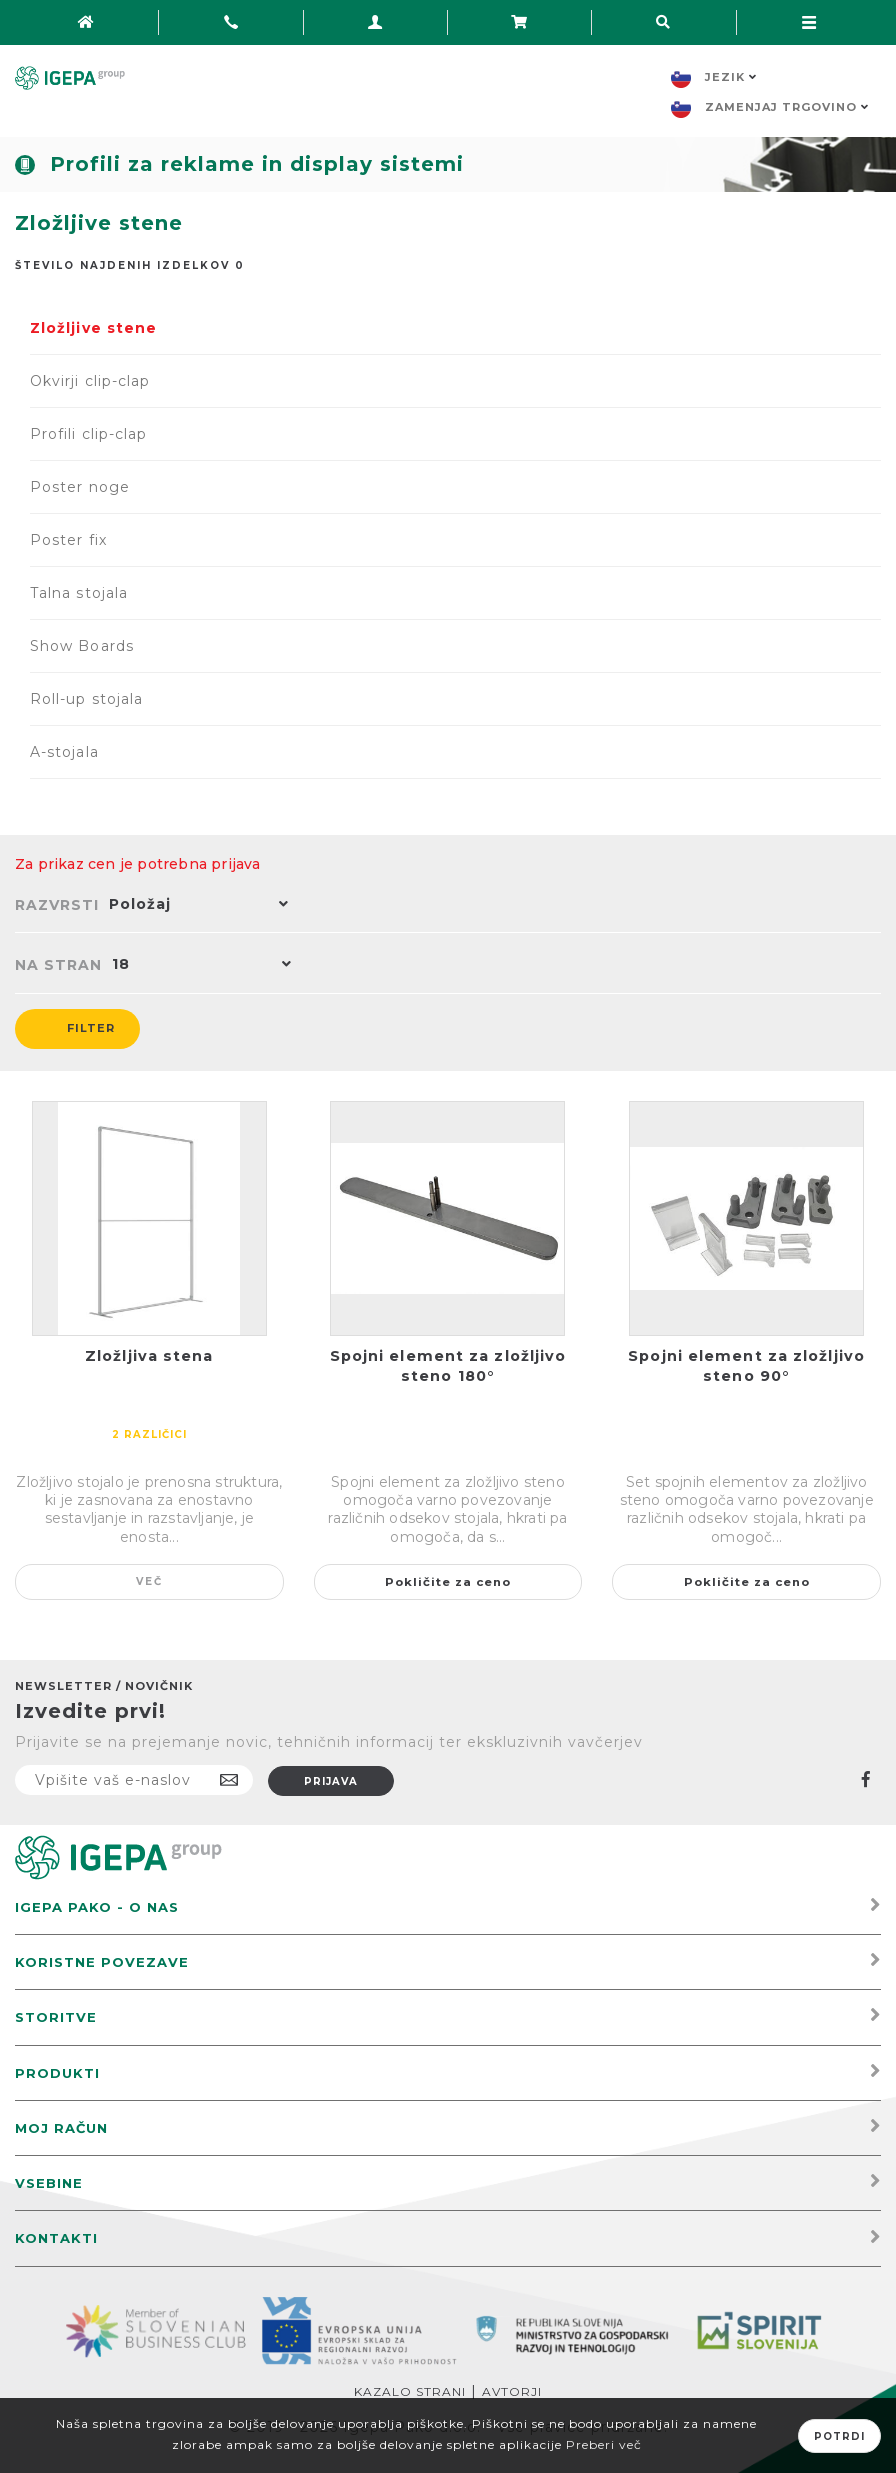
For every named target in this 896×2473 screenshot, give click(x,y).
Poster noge (80, 487)
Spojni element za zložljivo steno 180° (448, 1366)
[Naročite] (134, 1780)
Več (149, 1581)
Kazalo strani (410, 2391)
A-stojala (64, 752)
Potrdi (839, 2436)
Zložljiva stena (149, 1356)
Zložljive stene (93, 328)
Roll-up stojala (86, 699)
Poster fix (68, 540)
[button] (194, 906)
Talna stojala (79, 593)
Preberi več (604, 2444)
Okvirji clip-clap (90, 381)
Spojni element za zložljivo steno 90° (746, 1366)
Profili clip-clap (88, 434)
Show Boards (82, 646)
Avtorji (512, 2391)
